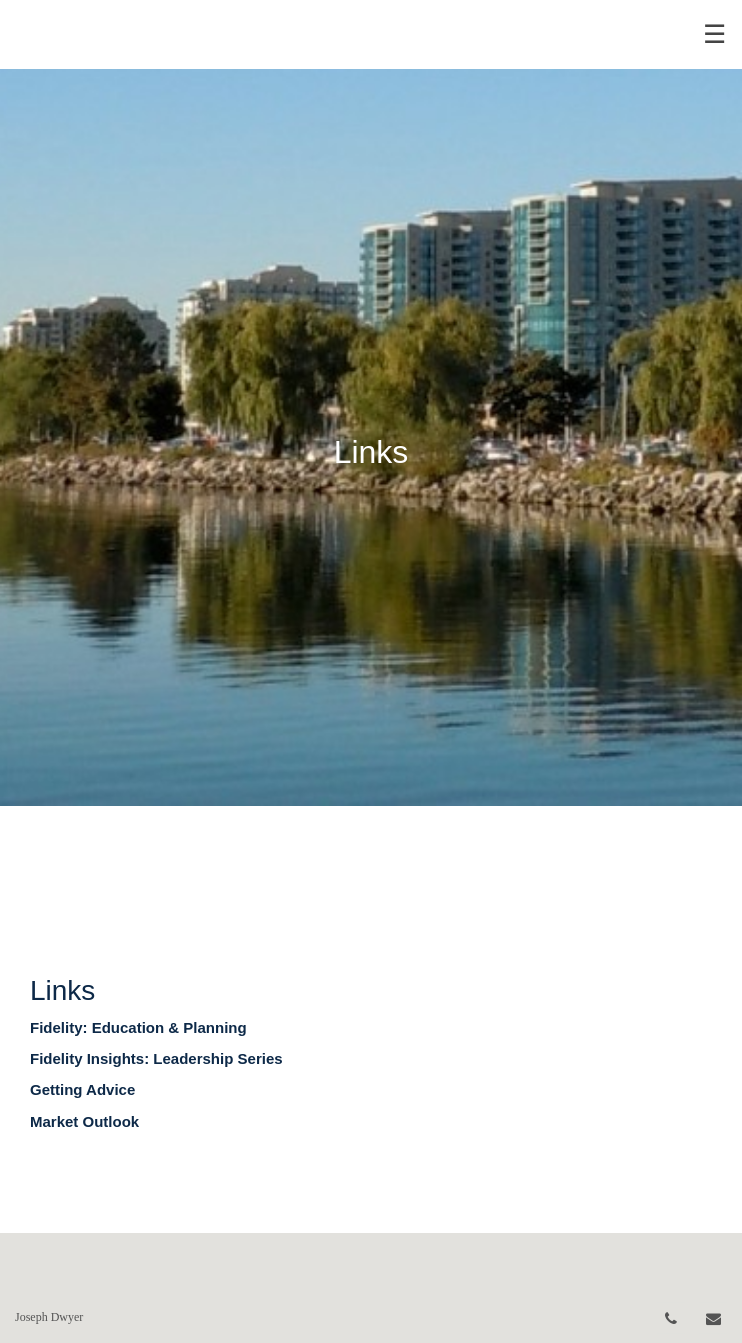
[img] (371, 403)
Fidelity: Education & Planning (138, 1027)
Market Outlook (84, 1121)
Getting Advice (82, 1089)
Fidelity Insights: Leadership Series (156, 1058)
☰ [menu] (714, 34)
